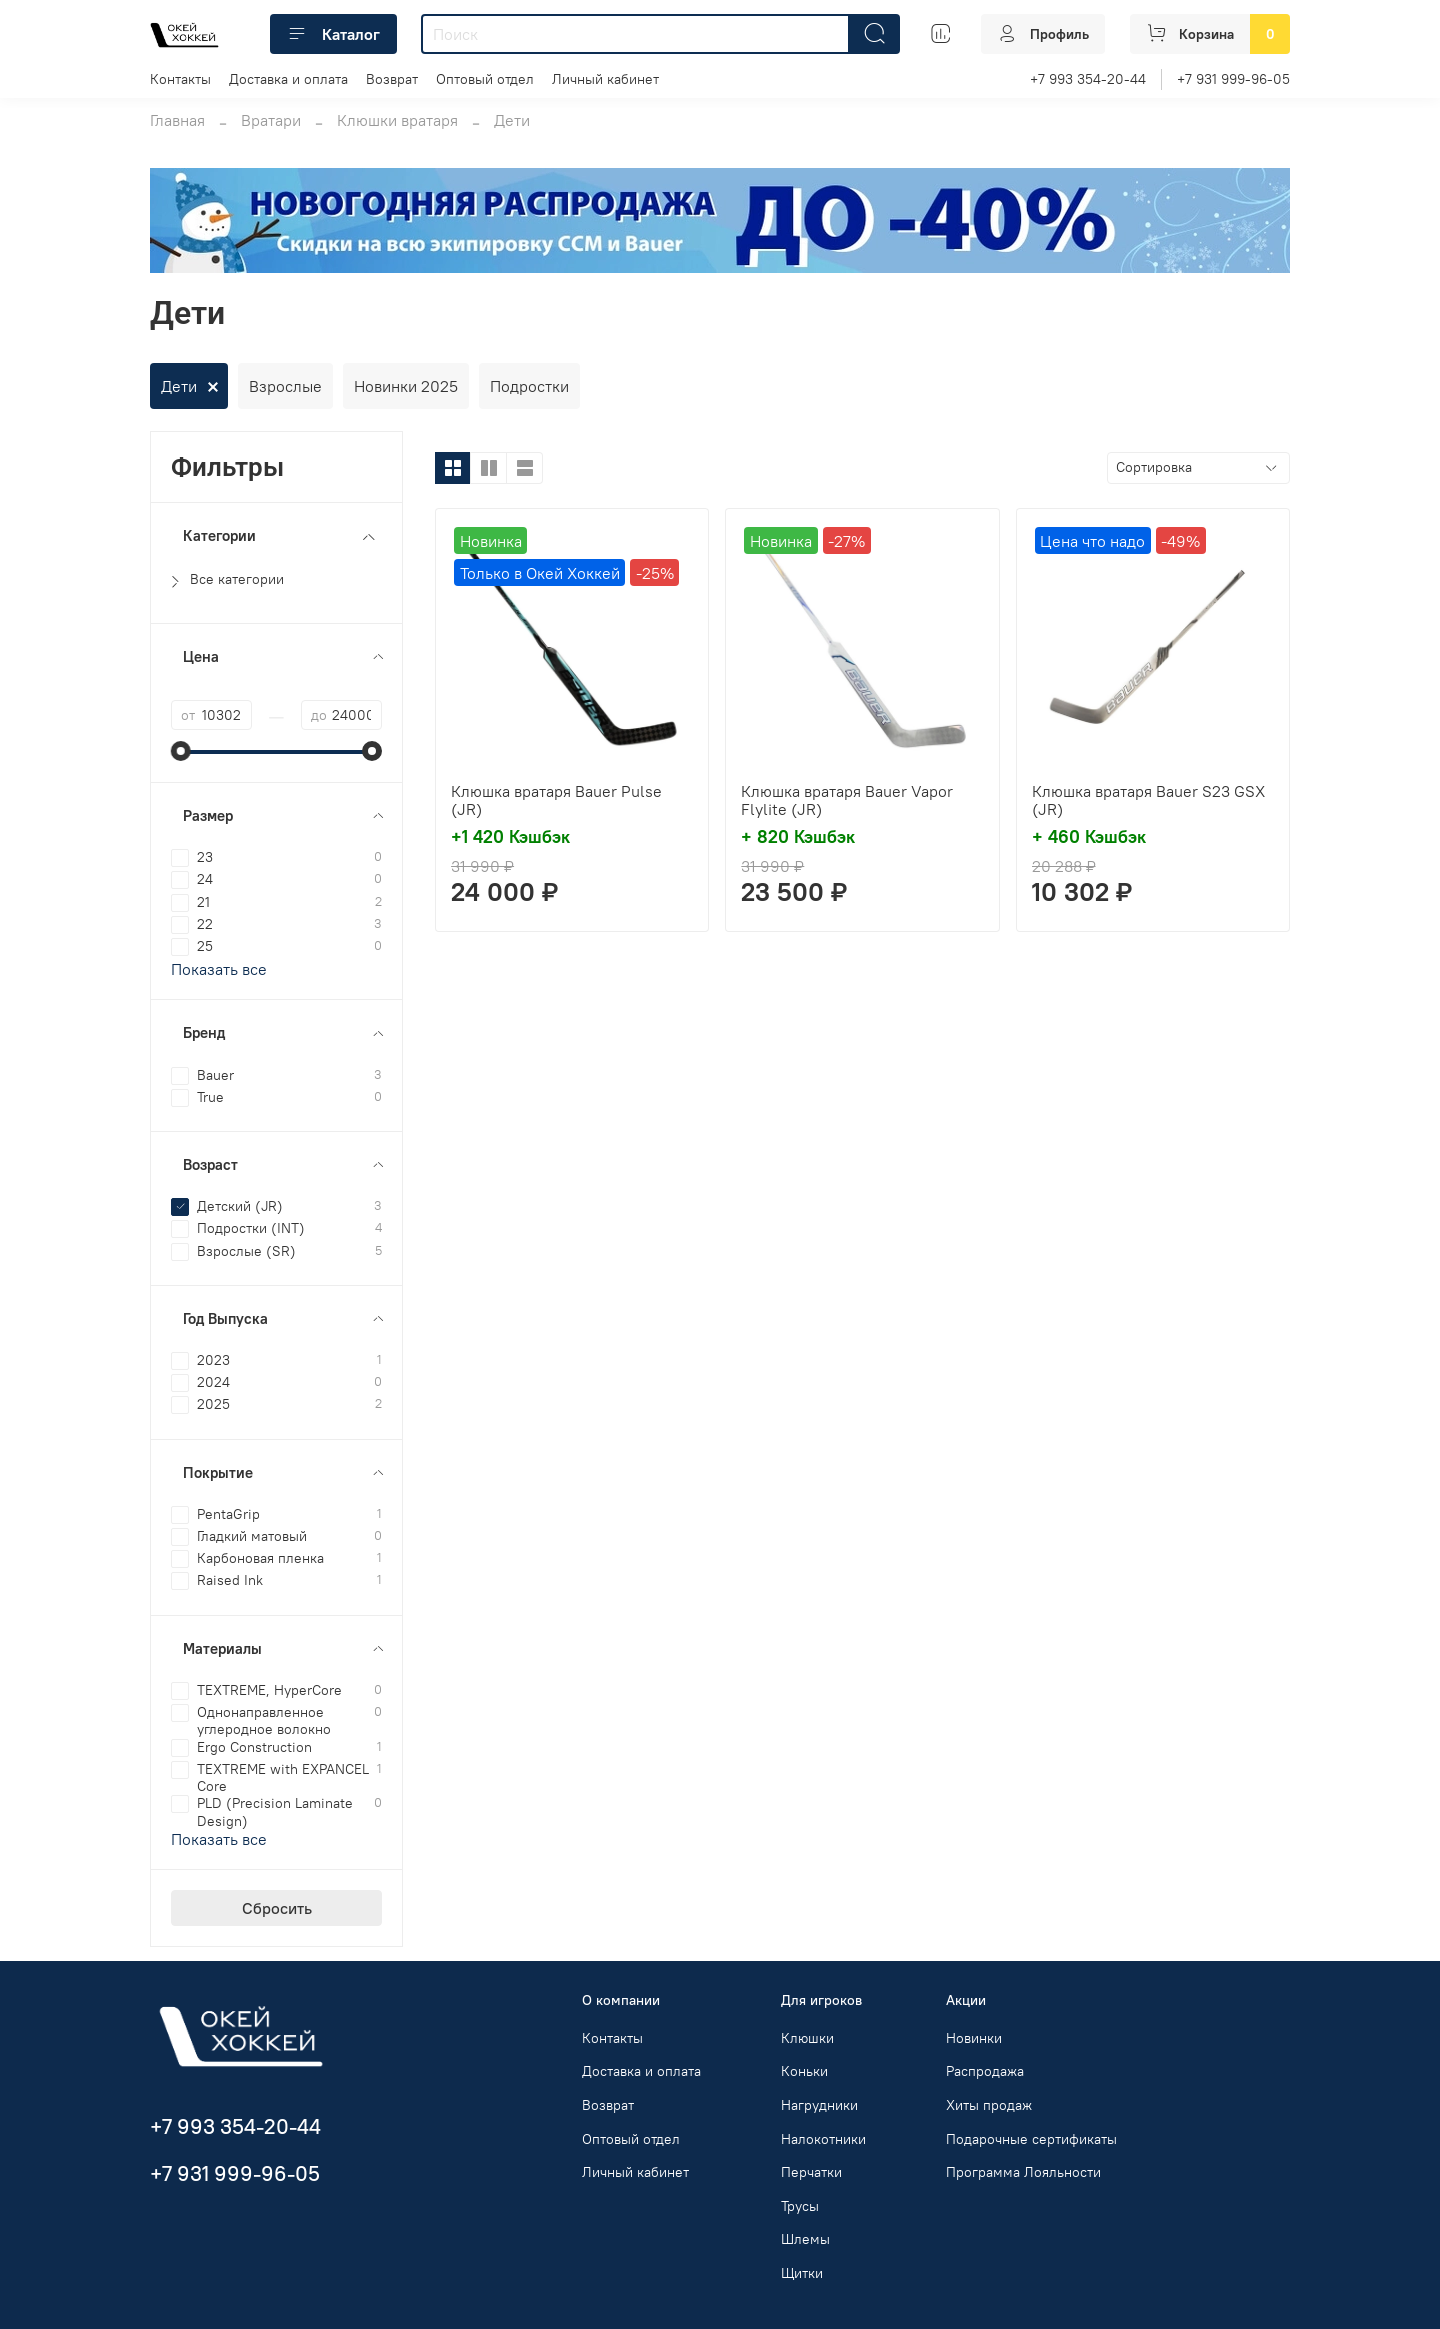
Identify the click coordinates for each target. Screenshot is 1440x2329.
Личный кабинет (605, 79)
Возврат (392, 79)
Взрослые (285, 386)
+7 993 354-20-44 (1088, 79)
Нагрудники (819, 2105)
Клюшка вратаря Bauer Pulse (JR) (556, 800)
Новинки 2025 (406, 386)
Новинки (974, 2038)
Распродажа (985, 2071)
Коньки (804, 2071)
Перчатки (811, 2172)
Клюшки (807, 2038)
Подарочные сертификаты (1031, 2139)
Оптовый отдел (485, 79)
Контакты (180, 79)
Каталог (333, 34)
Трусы (800, 2206)
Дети (179, 386)
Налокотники (823, 2139)
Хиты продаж (989, 2105)
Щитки (802, 2273)
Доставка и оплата (288, 79)
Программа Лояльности (1023, 2172)
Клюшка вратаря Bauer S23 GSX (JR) (1148, 800)
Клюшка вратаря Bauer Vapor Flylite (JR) (847, 800)
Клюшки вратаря (397, 120)
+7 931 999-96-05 (1233, 79)
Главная (177, 120)
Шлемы (805, 2239)
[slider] (181, 751)
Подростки (529, 386)
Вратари (271, 120)
